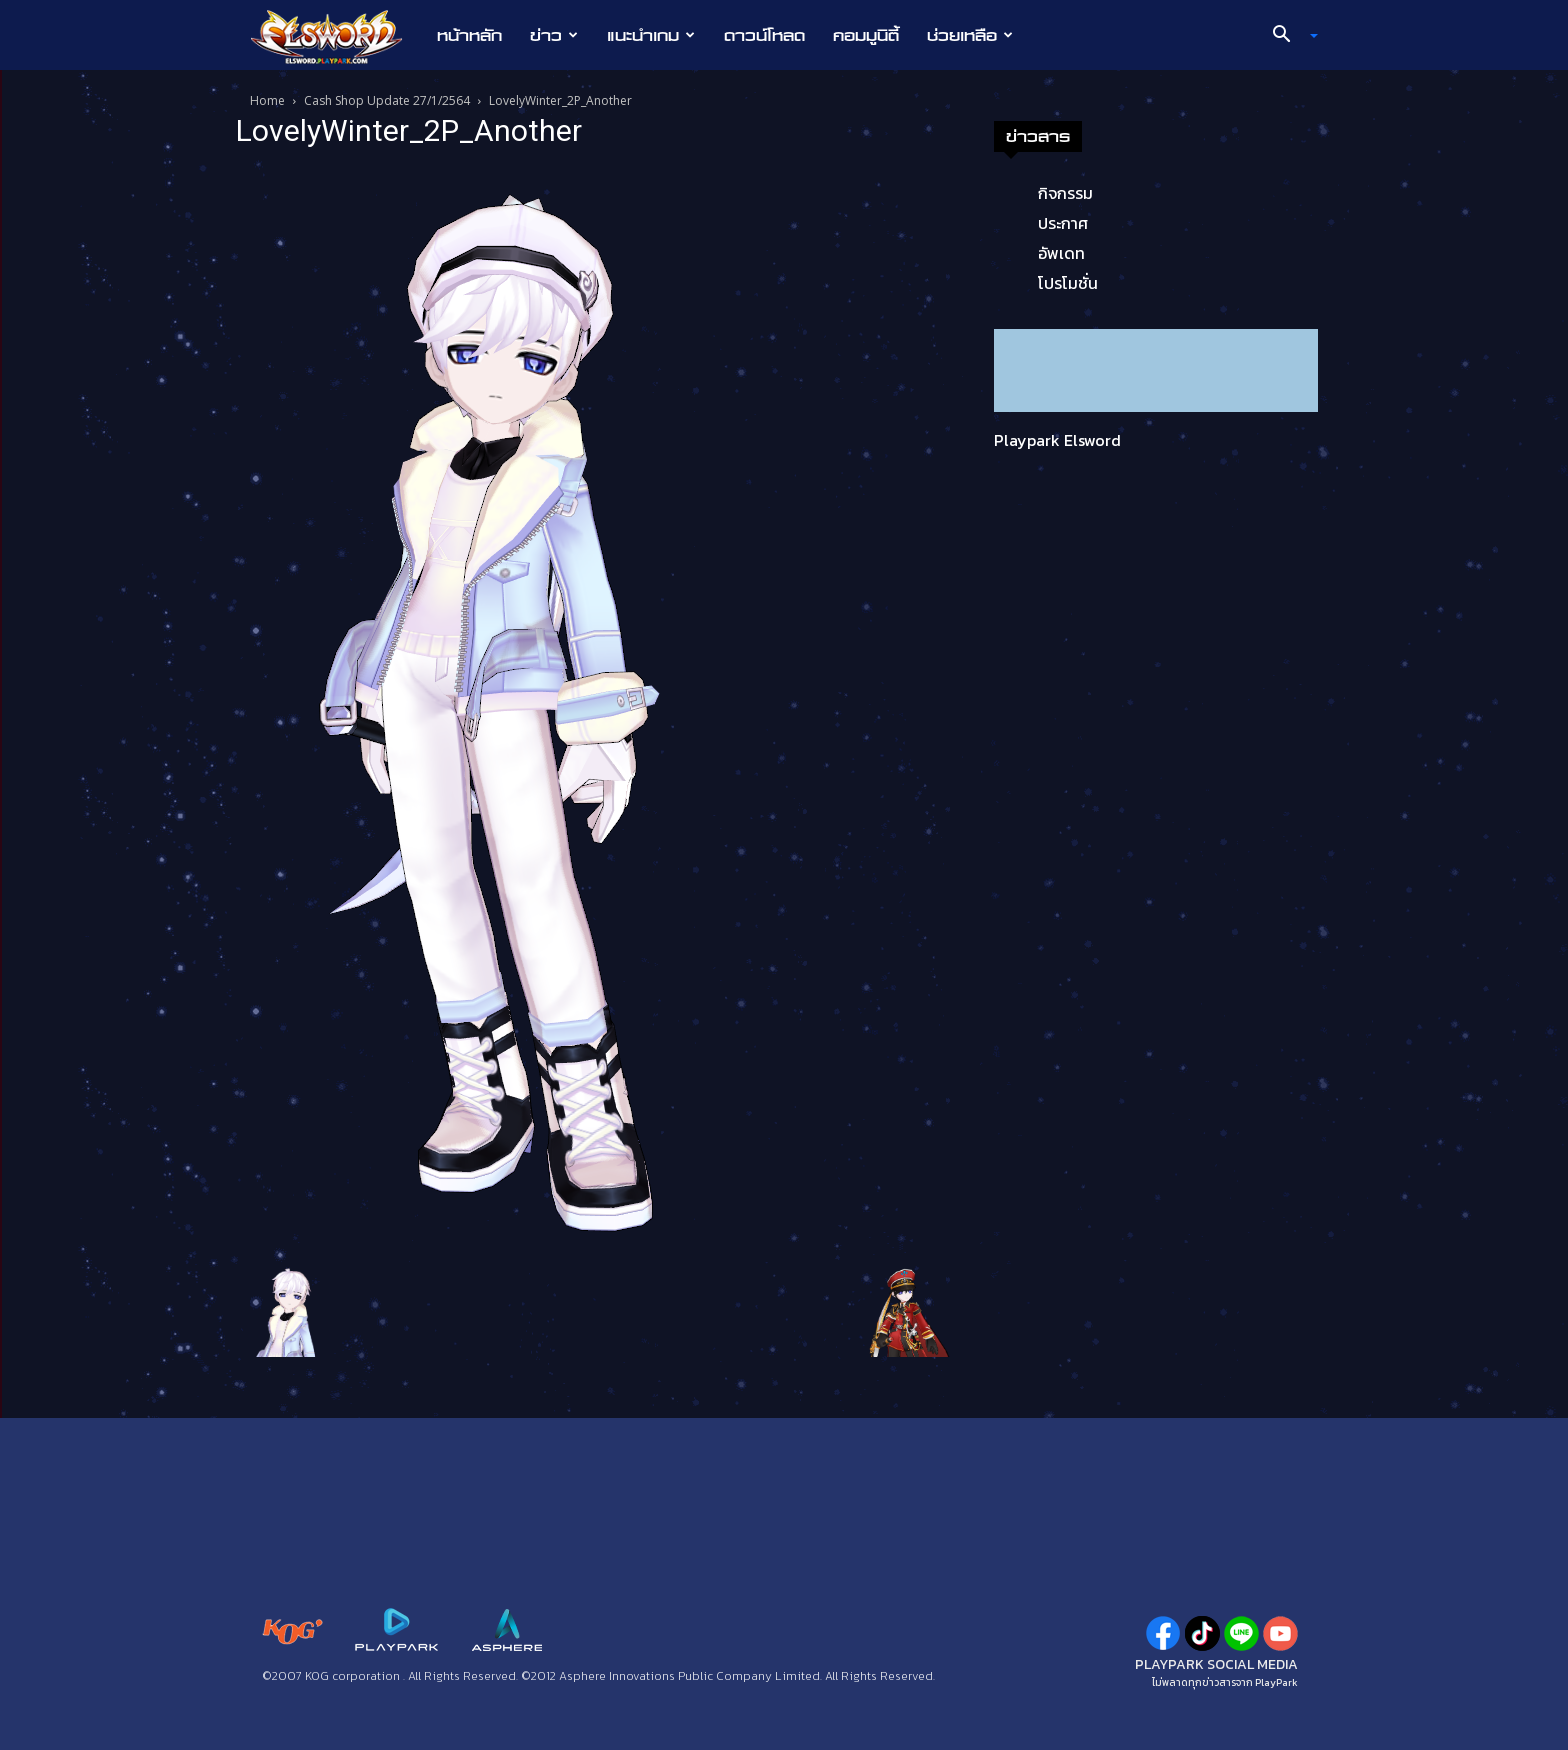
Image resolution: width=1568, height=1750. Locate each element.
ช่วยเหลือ (970, 35)
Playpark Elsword (1057, 440)
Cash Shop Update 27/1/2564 (387, 100)
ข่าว (554, 35)
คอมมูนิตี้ (866, 35)
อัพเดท (1061, 253)
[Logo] (336, 36)
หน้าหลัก (469, 35)
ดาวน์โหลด (764, 35)
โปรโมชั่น (1068, 283)
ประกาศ (1063, 223)
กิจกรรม (1065, 193)
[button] (1288, 36)
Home (267, 100)
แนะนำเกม (651, 35)
